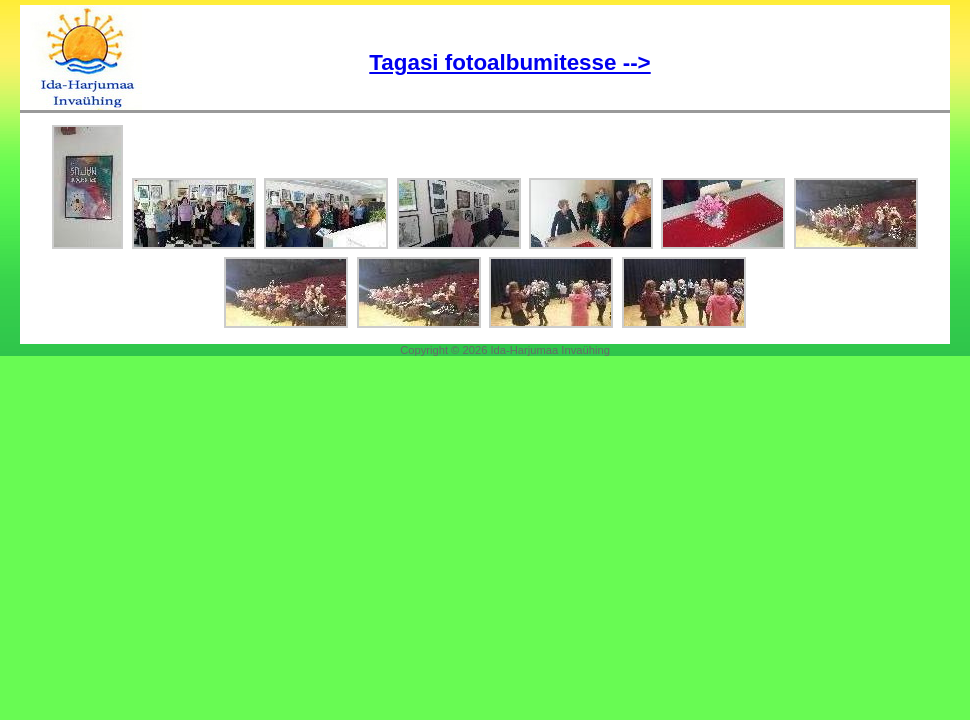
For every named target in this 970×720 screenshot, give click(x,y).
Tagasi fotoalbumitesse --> (509, 62)
